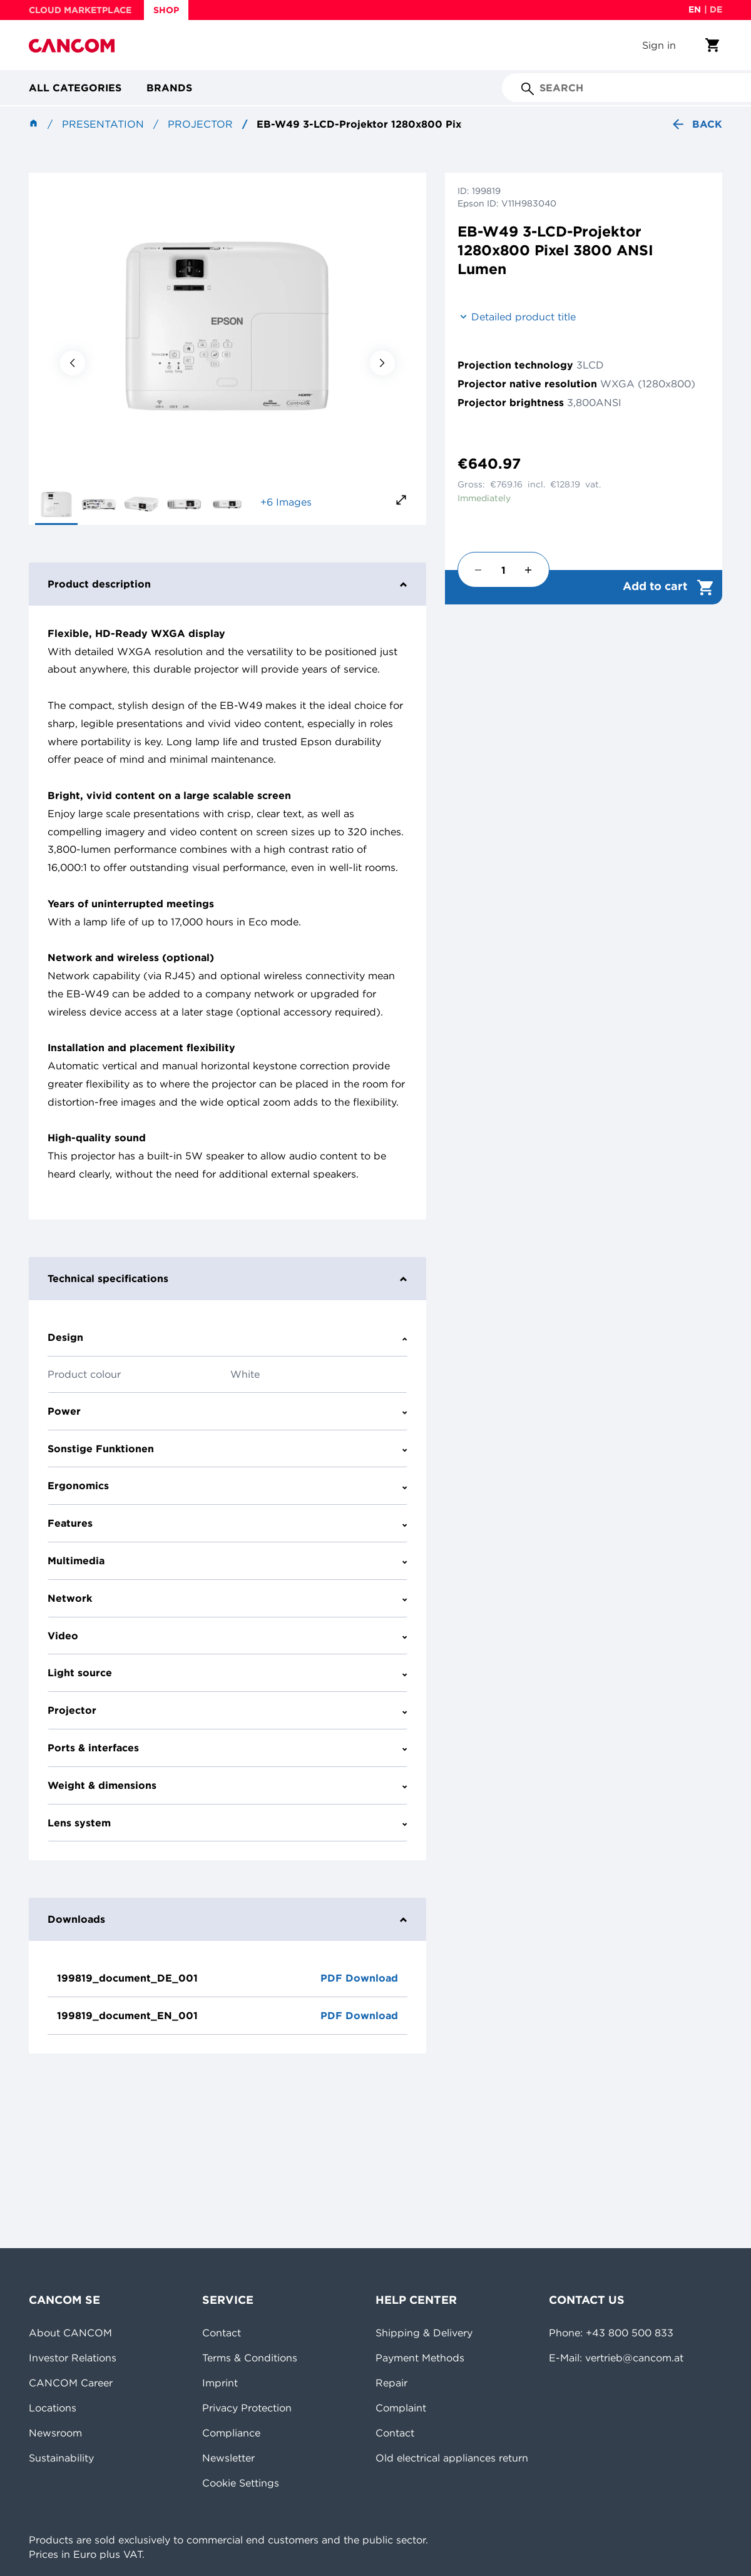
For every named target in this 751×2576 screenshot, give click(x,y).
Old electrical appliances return (452, 2457)
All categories (75, 87)
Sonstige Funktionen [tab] (227, 1448)
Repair (391, 2382)
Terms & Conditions (249, 2357)
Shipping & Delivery (424, 2332)
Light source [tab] (227, 1672)
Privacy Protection (247, 2407)
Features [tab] (227, 1523)
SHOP (166, 10)
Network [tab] (227, 1598)
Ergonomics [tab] (227, 1485)
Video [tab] (227, 1635)
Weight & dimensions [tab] (227, 1785)
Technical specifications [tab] (227, 1278)
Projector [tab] (227, 1710)
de (716, 9)
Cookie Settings (240, 2483)
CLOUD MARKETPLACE (80, 10)
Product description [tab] (227, 584)
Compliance (231, 2432)
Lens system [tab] (227, 1822)
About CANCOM (70, 2332)
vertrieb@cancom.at (634, 2357)
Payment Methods (420, 2357)
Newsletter (228, 2457)
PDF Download (359, 1978)
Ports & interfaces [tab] (227, 1747)
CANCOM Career (71, 2382)
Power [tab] (227, 1411)
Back (696, 124)
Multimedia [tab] (227, 1560)
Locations (52, 2407)
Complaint (401, 2407)
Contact (221, 2332)
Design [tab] (227, 1337)
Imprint (220, 2382)
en (694, 9)
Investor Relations (72, 2357)
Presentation (103, 124)
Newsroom (55, 2432)
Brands (169, 87)
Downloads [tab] (227, 1919)
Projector (200, 124)
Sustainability (61, 2457)
